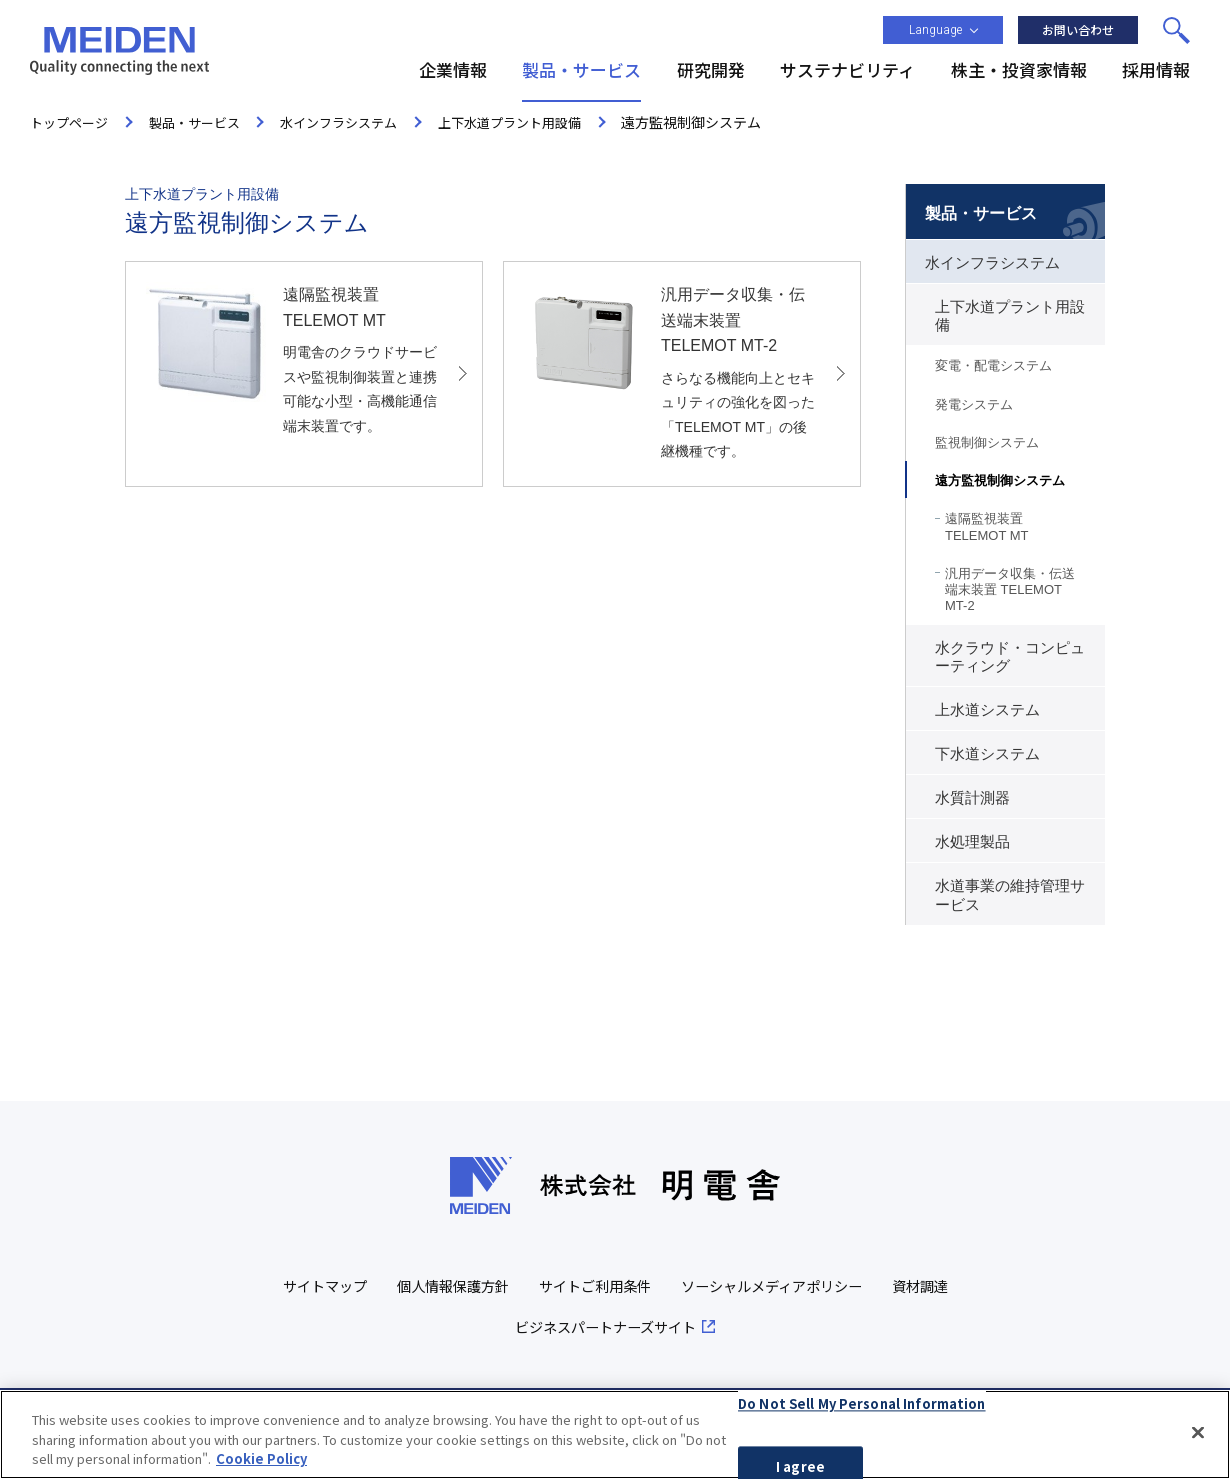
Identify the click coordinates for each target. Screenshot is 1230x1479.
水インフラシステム (992, 263)
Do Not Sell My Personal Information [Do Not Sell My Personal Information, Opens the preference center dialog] (862, 1403)
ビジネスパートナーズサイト (651, 1326)
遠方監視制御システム (1000, 480)
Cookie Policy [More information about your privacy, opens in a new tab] (261, 1459)
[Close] (1198, 1432)
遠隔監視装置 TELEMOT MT (987, 526)
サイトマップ (353, 1285)
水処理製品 (972, 842)
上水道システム (987, 710)
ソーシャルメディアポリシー (825, 1285)
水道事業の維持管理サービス (1010, 895)
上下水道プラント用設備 (1010, 316)
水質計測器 (972, 798)
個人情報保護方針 (488, 1285)
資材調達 (494, 1326)
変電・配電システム (993, 365)
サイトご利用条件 (638, 1285)
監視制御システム (987, 442)
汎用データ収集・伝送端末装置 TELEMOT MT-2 (1010, 590)
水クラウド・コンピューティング (1010, 657)
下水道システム (987, 754)
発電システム (974, 404)
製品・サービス (981, 213)
